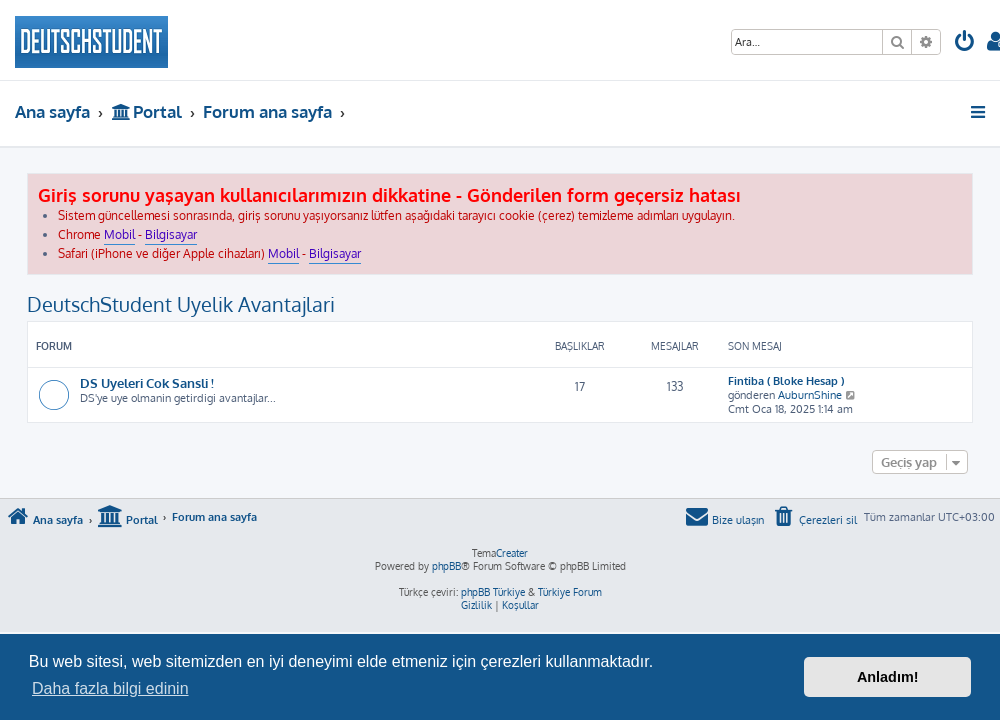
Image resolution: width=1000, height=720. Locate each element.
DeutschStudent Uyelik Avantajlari (181, 304)
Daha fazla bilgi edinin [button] (110, 688)
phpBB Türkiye (493, 592)
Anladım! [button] (888, 677)
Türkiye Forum (570, 592)
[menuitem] (965, 43)
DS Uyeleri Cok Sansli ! (147, 382)
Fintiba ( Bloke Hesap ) (786, 381)
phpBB (446, 566)
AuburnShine (810, 395)
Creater (512, 553)
